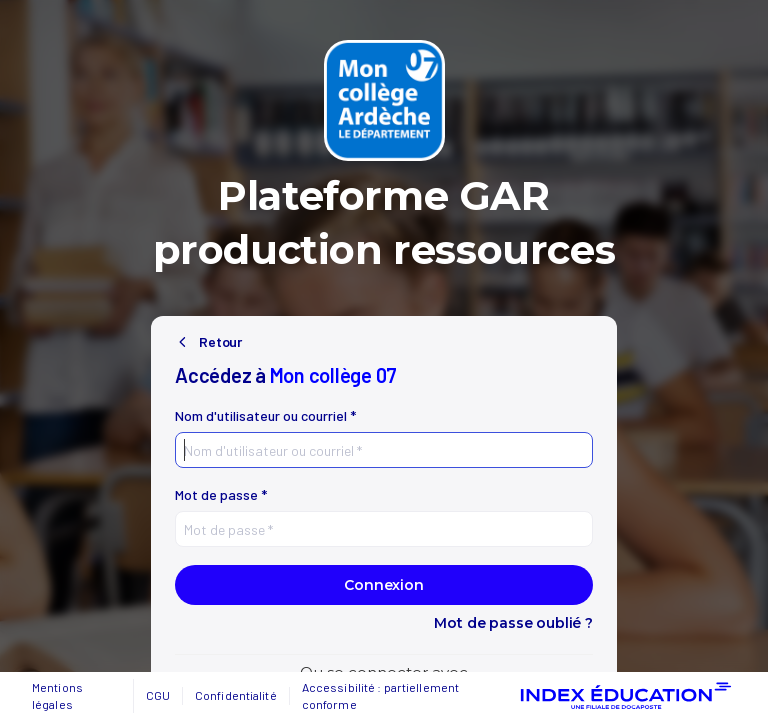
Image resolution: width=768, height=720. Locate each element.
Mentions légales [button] (57, 695)
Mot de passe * (221, 495)
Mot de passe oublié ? (513, 623)
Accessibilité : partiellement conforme (380, 695)
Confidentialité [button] (236, 695)
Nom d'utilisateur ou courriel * (265, 416)
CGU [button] (158, 695)
